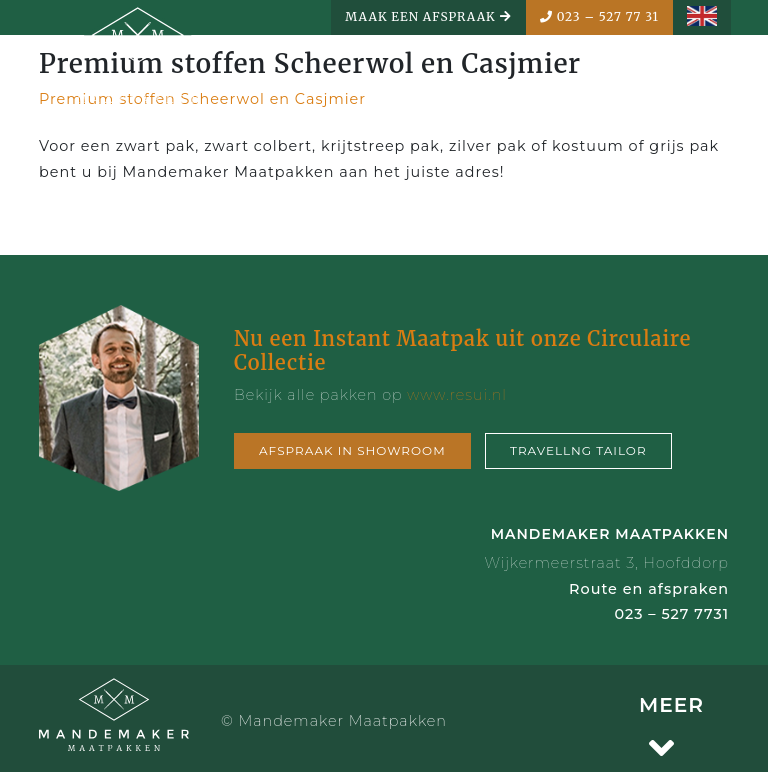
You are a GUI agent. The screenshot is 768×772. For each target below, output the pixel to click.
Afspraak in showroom (352, 450)
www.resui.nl (457, 395)
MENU (677, 80)
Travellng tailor (578, 450)
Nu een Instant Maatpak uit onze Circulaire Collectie (462, 350)
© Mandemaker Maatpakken (334, 721)
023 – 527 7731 (671, 614)
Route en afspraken (649, 589)
